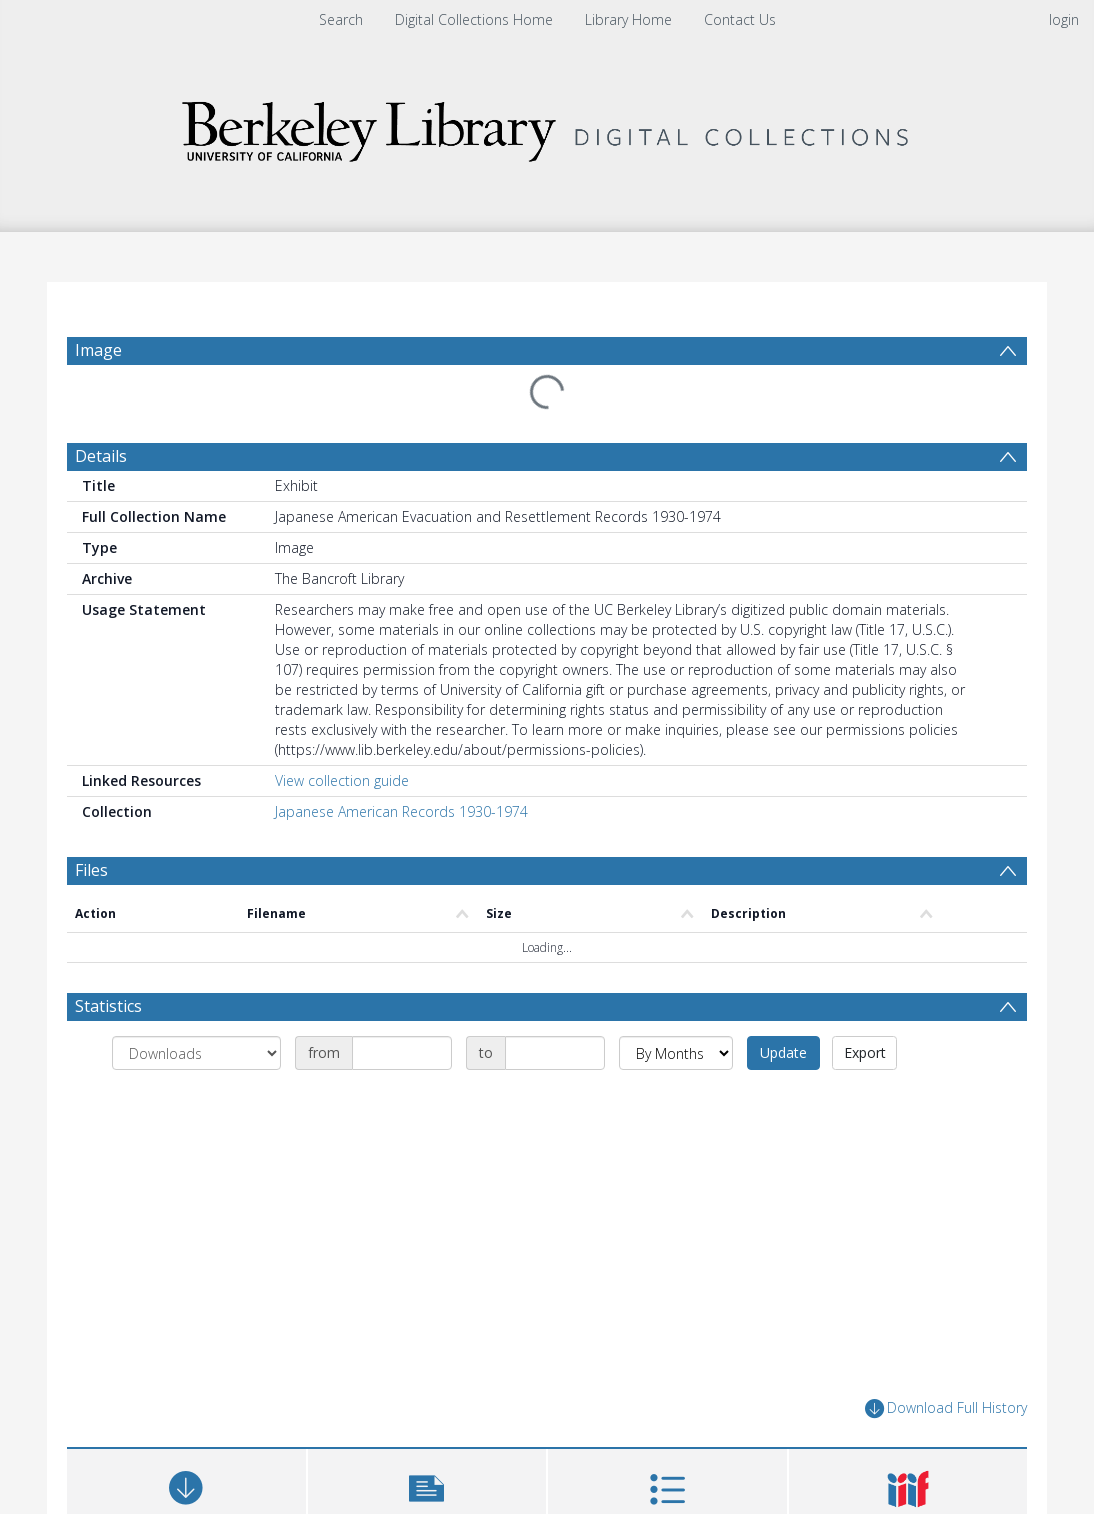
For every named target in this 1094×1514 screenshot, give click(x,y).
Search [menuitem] (341, 19)
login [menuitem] (1064, 19)
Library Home (628, 19)
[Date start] (402, 1053)
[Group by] (196, 1053)
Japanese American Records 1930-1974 (401, 811)
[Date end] (555, 1053)
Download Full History (946, 1408)
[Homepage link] (547, 126)
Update (783, 1052)
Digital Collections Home (474, 19)
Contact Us (740, 19)
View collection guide (342, 780)
